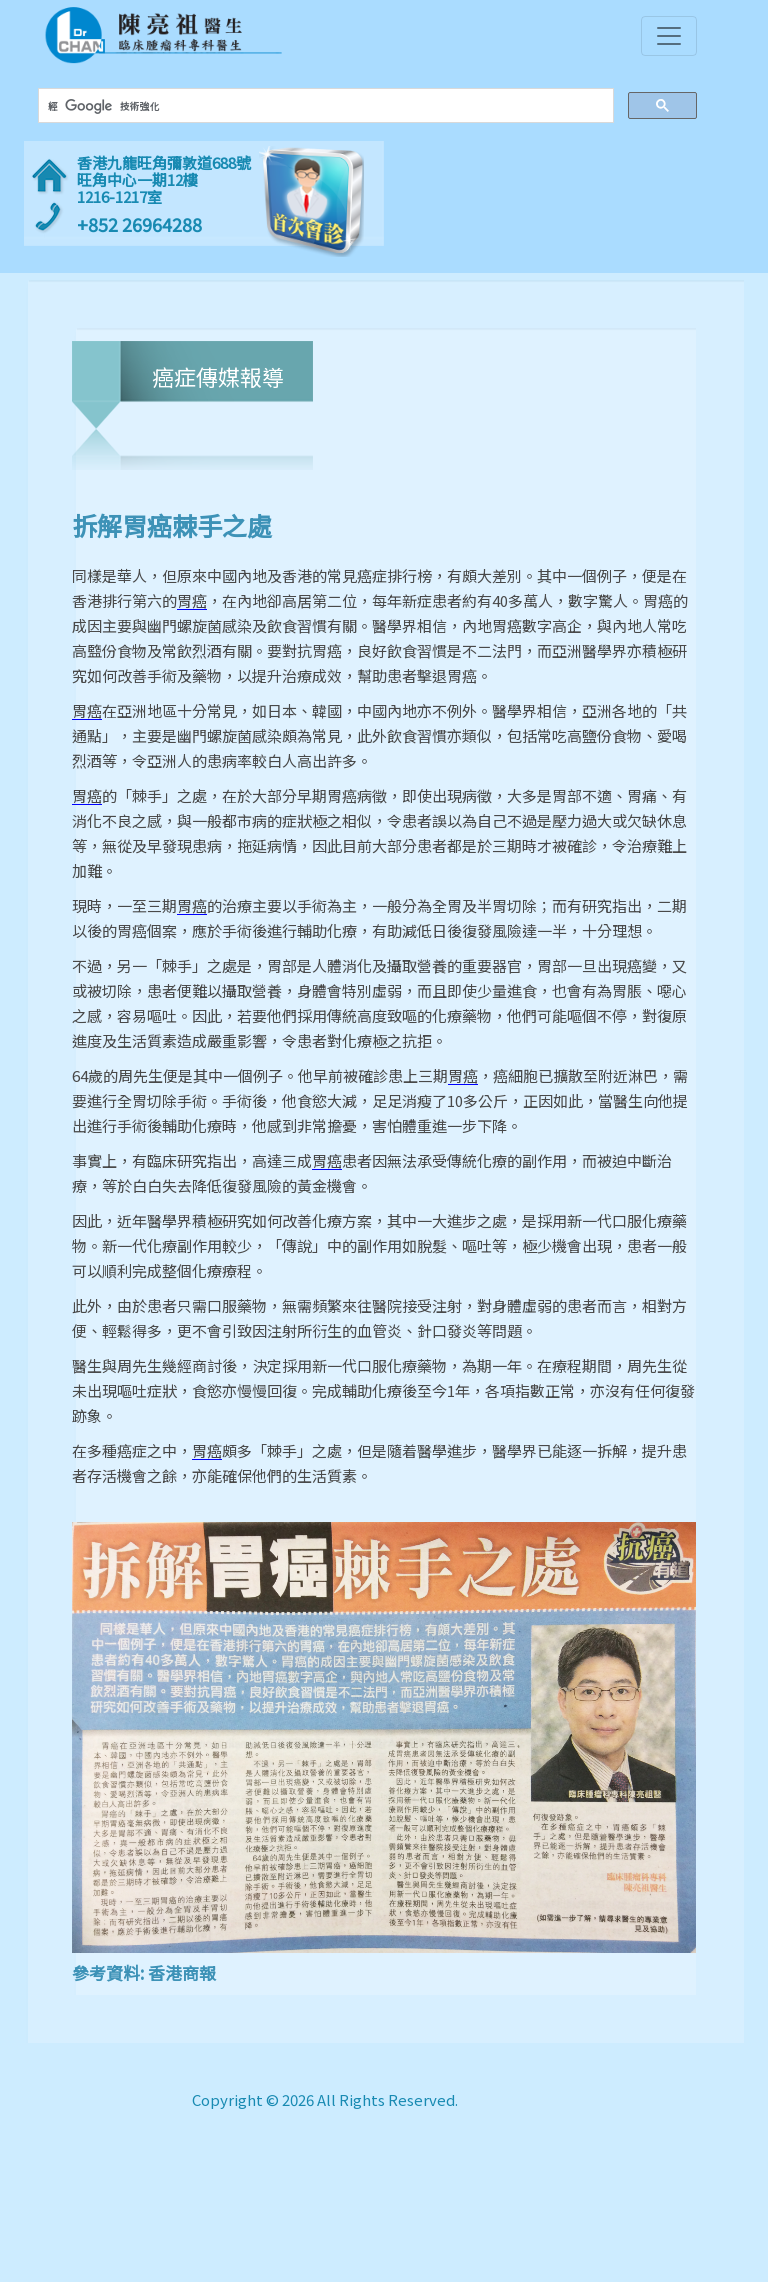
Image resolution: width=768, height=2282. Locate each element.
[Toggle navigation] (669, 36)
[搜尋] (323, 106)
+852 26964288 (139, 224)
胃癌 (192, 601)
